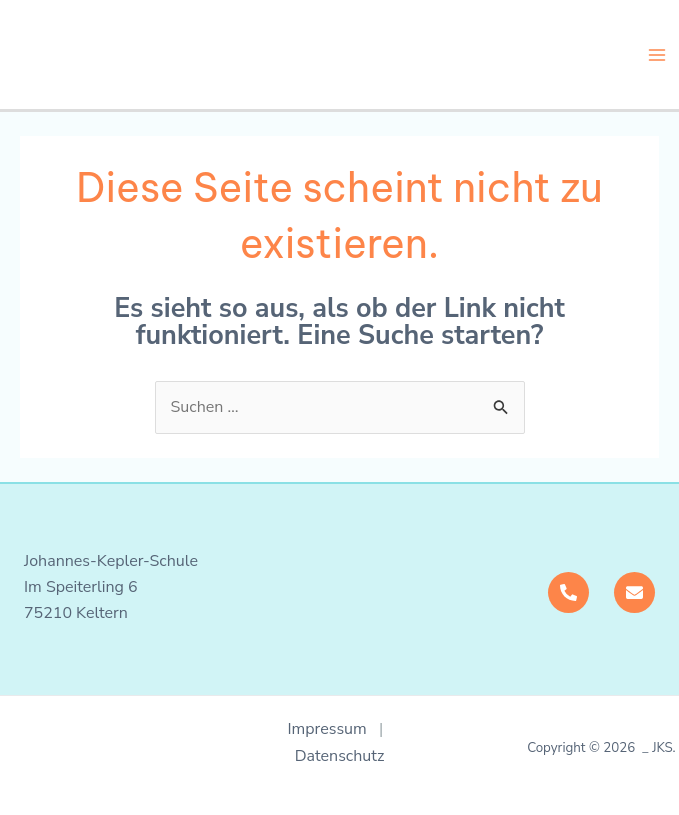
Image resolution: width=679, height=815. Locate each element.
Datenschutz (340, 756)
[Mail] (634, 592)
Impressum (333, 729)
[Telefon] (568, 592)
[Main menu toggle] (657, 55)
